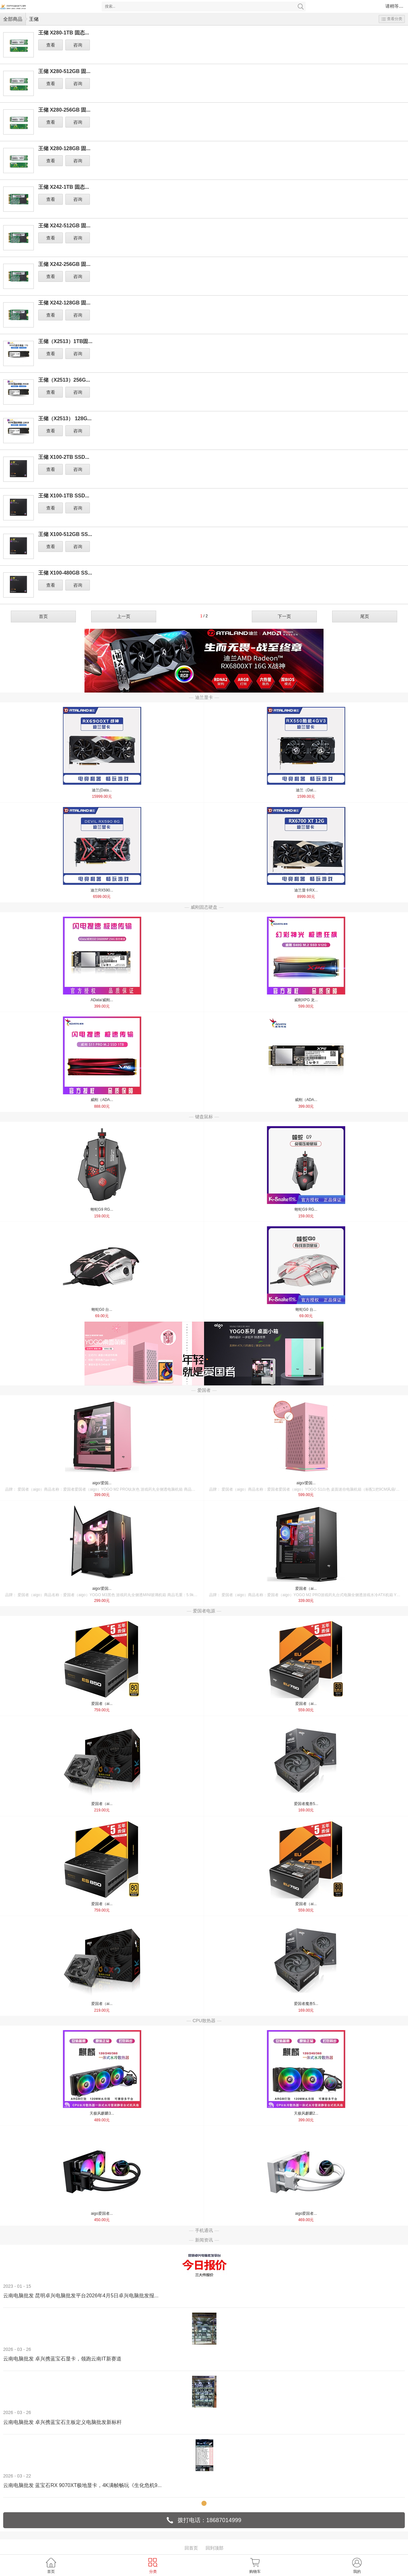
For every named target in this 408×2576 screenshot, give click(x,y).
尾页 (364, 616)
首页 (43, 616)
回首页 (191, 2547)
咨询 (77, 45)
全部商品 (12, 19)
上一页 (123, 616)
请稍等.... (394, 6)
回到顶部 (214, 2547)
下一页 (284, 616)
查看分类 (392, 19)
